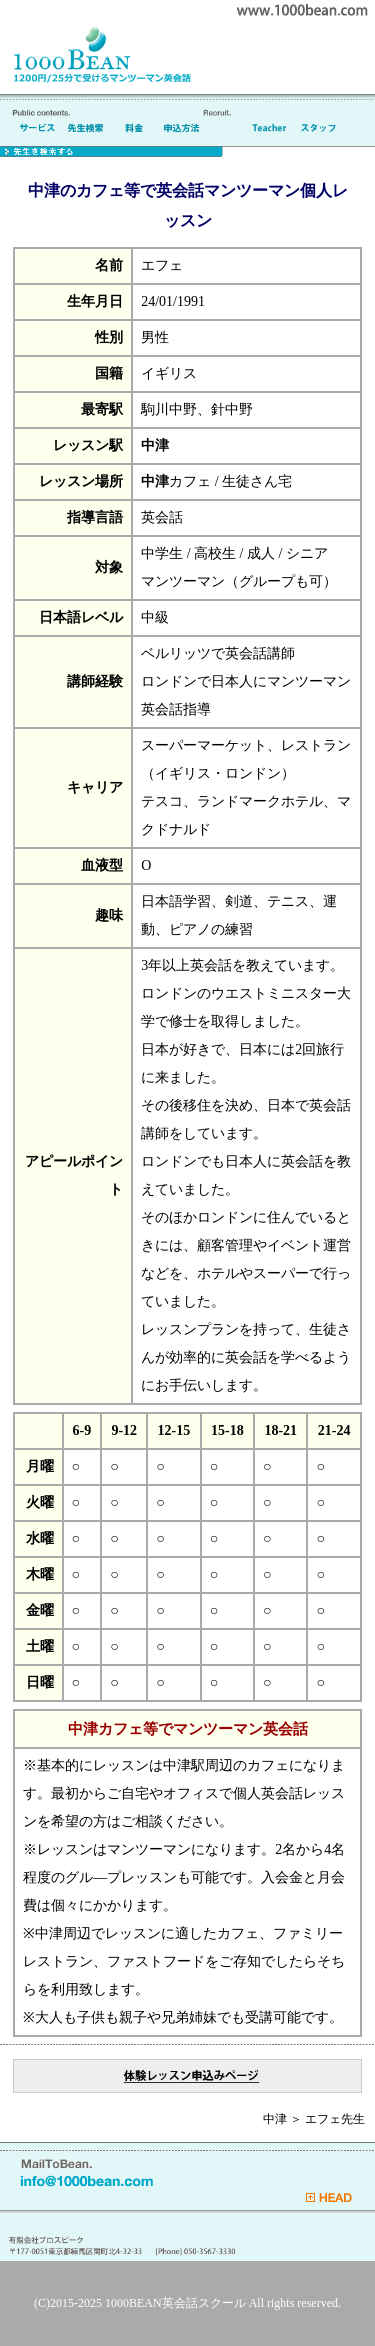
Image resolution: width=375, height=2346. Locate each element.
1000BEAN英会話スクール (175, 2303)
